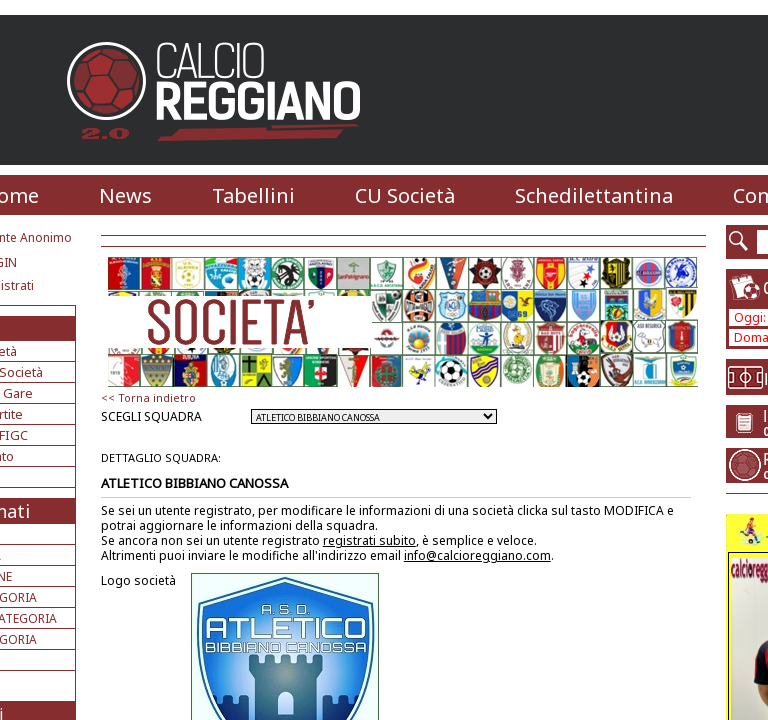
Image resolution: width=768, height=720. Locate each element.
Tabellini (253, 195)
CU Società (405, 195)
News (125, 195)
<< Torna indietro (148, 397)
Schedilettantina (594, 195)
